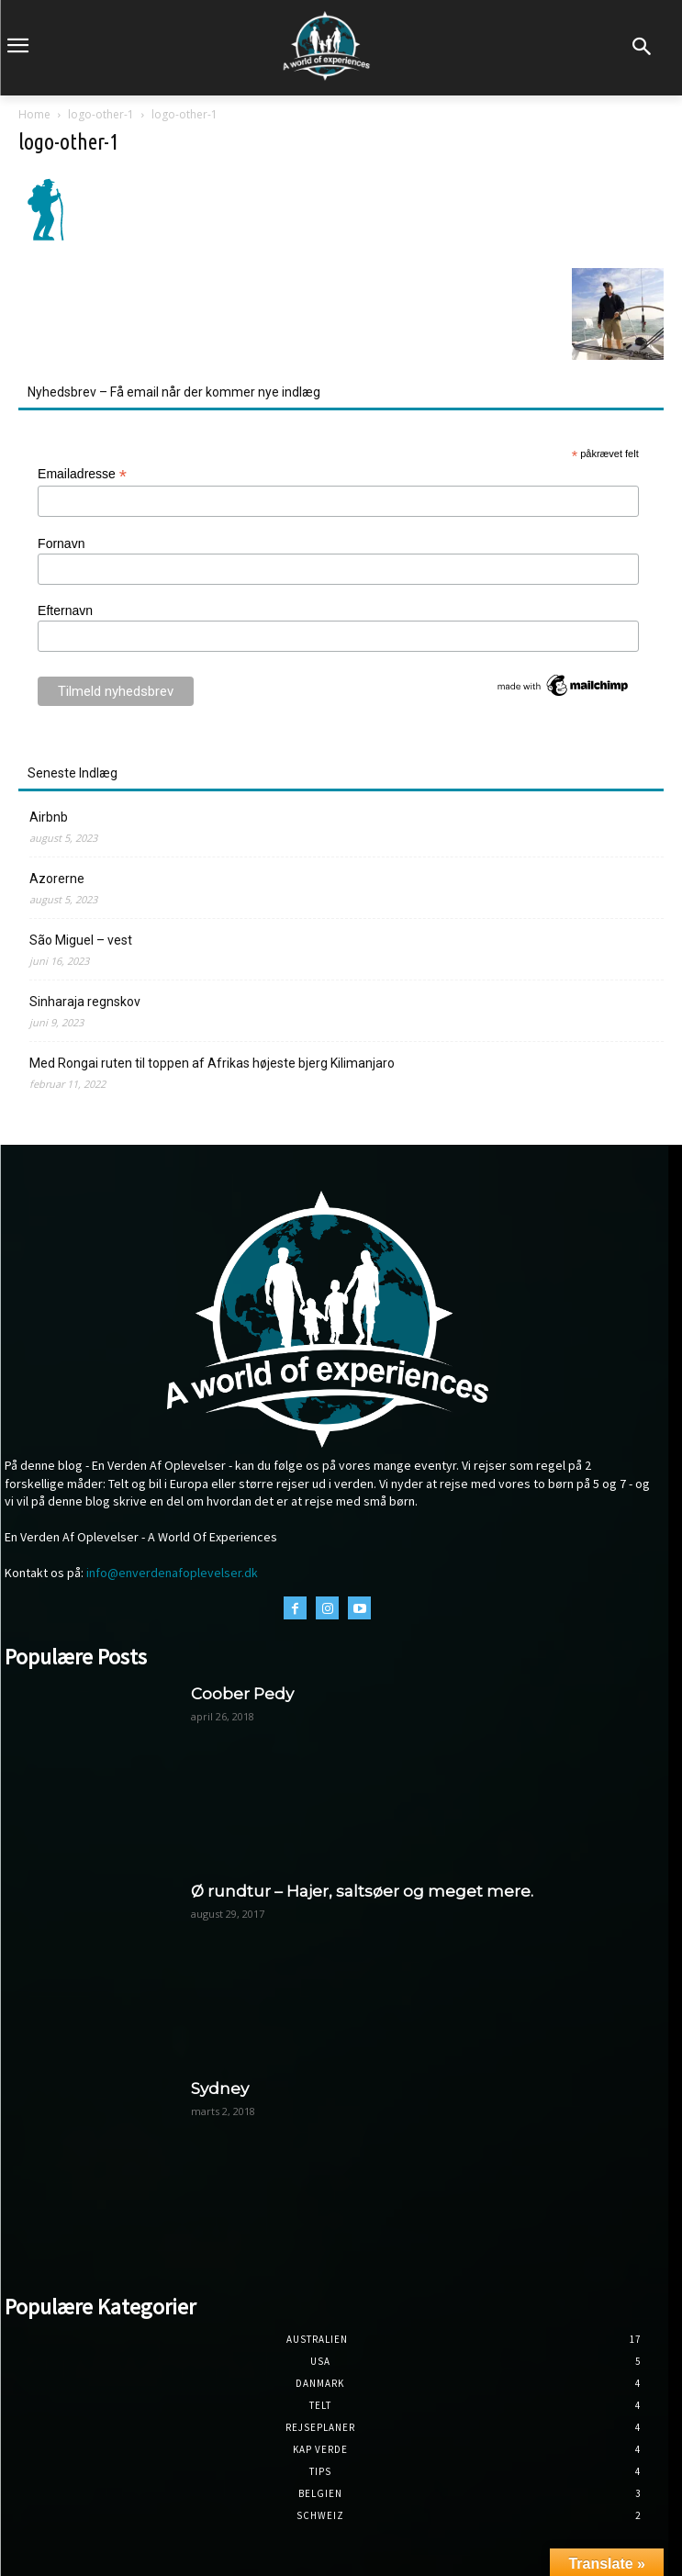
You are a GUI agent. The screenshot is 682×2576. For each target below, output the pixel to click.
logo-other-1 (101, 114)
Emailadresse (82, 474)
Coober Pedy (242, 1694)
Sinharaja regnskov (84, 1001)
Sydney (220, 2088)
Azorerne (56, 878)
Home (34, 114)
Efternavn (65, 610)
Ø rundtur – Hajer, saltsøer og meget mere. (362, 1891)
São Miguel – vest (80, 940)
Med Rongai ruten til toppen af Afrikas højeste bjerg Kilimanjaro (212, 1063)
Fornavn (61, 543)
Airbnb (48, 817)
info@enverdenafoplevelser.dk (172, 1572)
